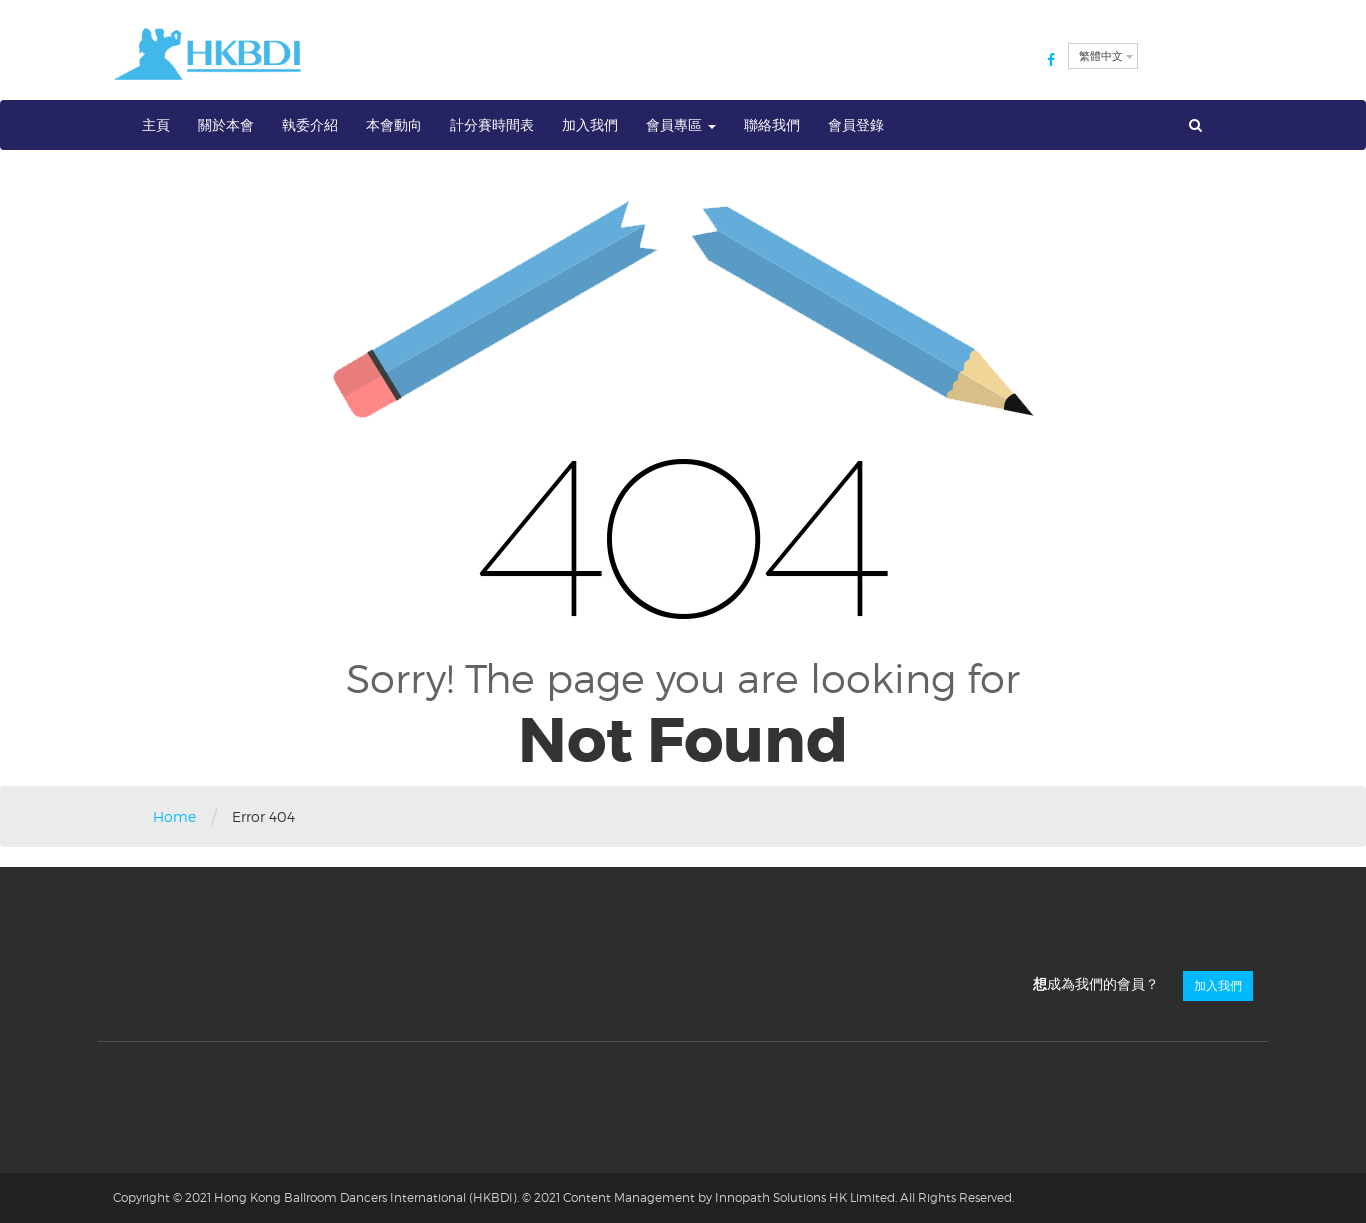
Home (174, 816)
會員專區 (681, 124)
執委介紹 (310, 124)
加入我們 (590, 124)
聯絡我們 (772, 124)
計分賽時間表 (492, 124)
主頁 (156, 124)
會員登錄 (856, 124)
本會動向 (394, 124)
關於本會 (226, 124)
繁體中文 (1101, 56)
